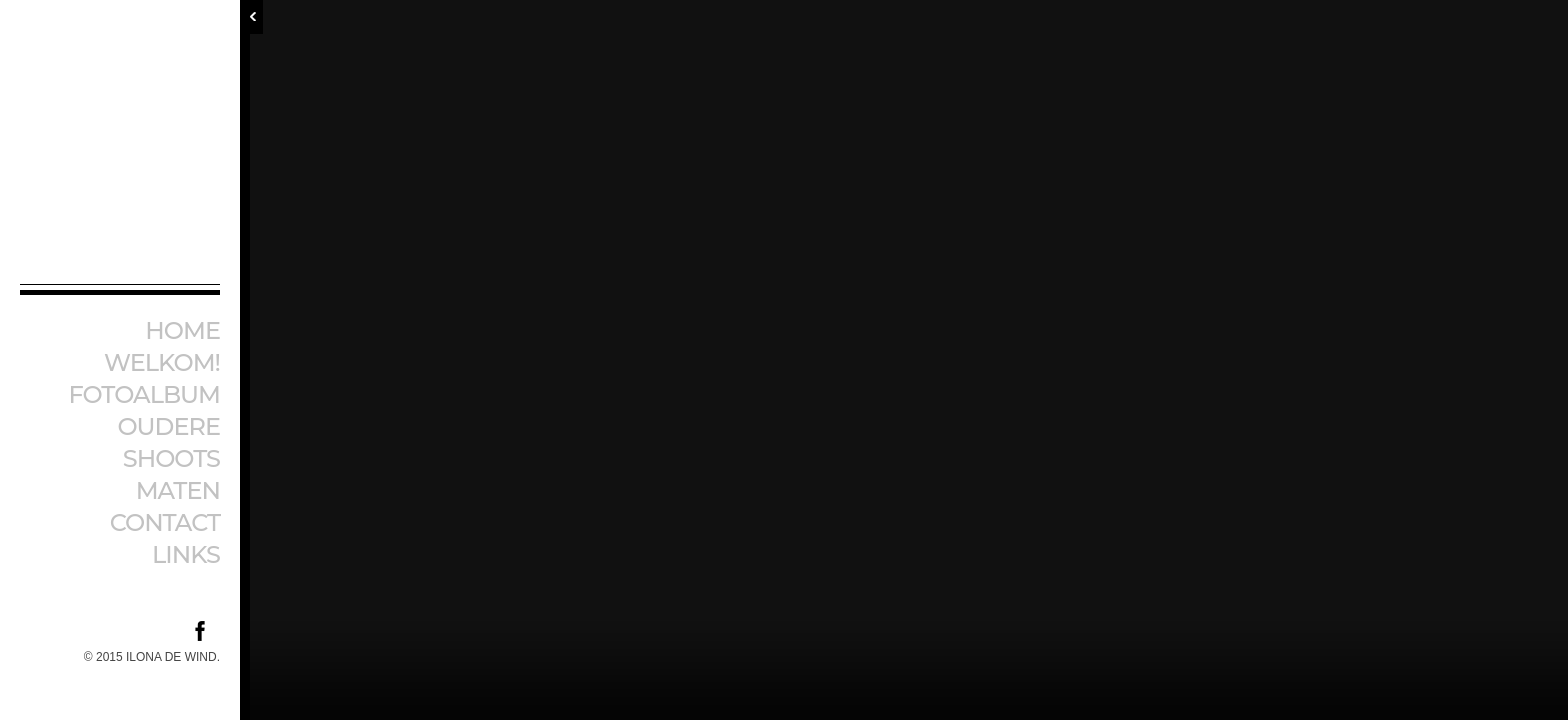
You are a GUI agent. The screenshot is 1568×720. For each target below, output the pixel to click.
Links (186, 554)
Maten (178, 490)
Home (182, 330)
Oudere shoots (168, 442)
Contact (165, 522)
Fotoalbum (144, 394)
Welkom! (162, 362)
